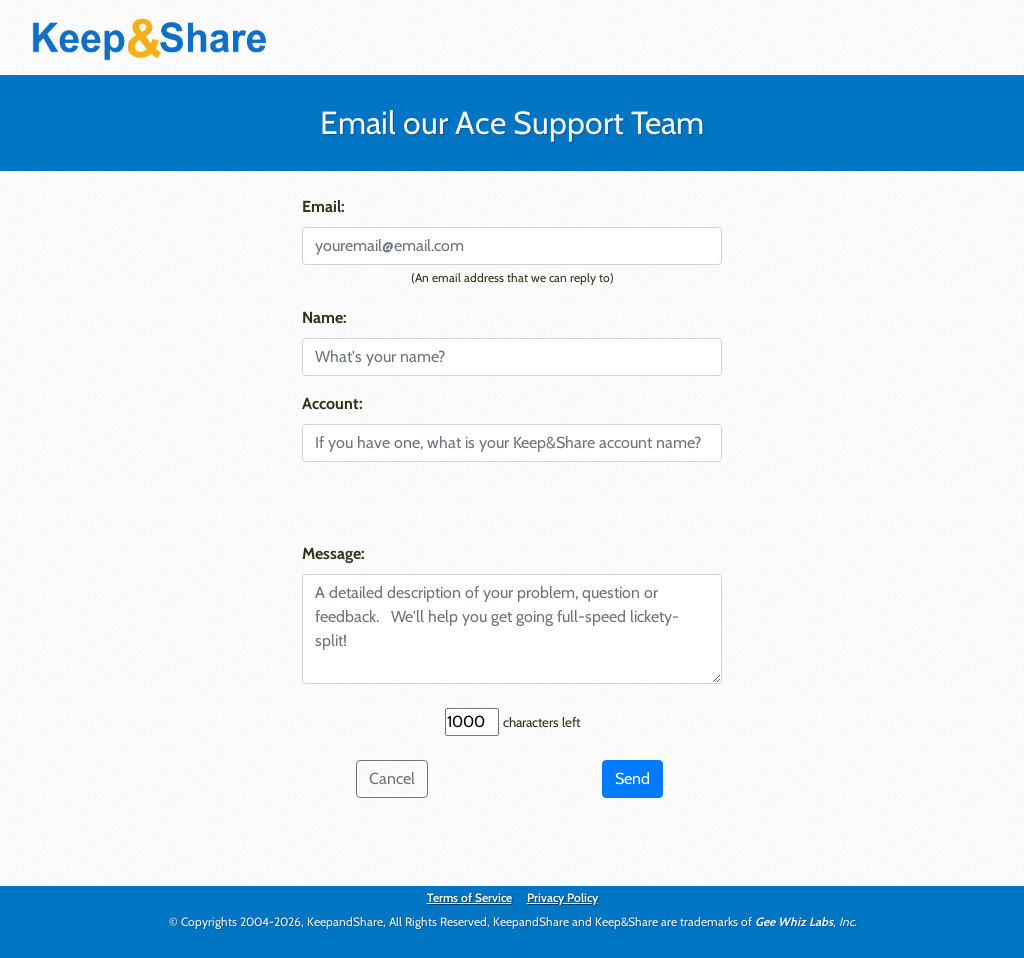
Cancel (392, 778)
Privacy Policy (562, 897)
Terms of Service (469, 897)
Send (632, 778)
